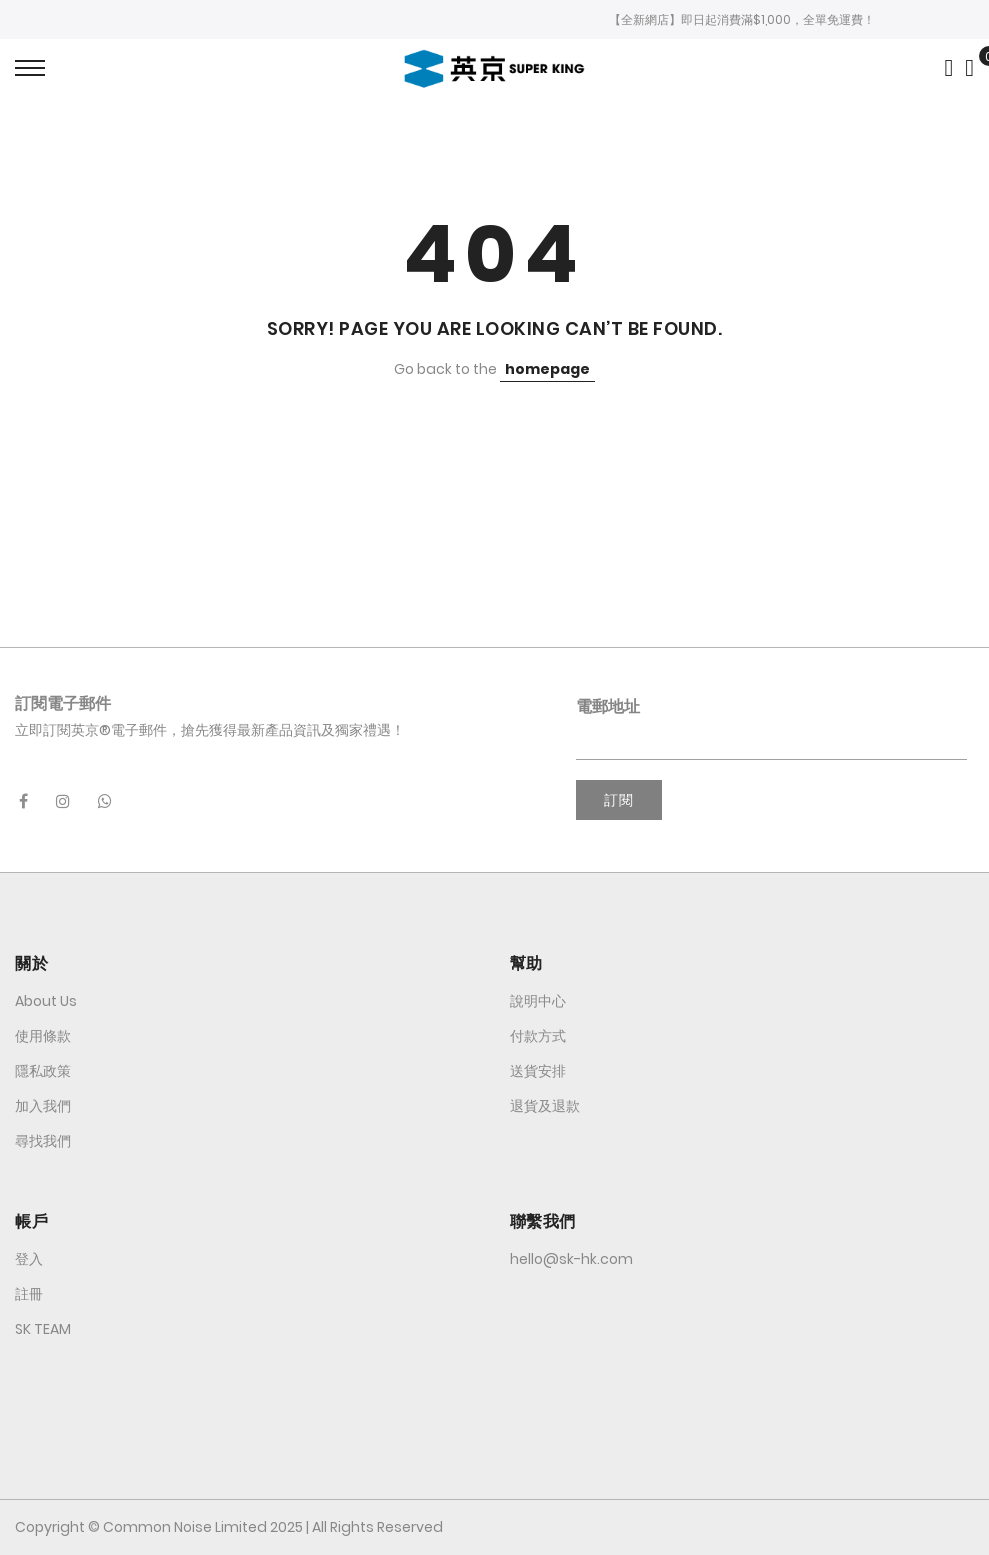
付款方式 (538, 1036)
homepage (547, 369)
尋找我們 (43, 1141)
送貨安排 (538, 1071)
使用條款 (43, 1036)
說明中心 (538, 1001)
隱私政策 (43, 1071)
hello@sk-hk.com (571, 1259)
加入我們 (43, 1106)
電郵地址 (608, 706)
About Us (46, 1001)
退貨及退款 (545, 1106)
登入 (29, 1259)
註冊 (29, 1294)
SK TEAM (43, 1329)
